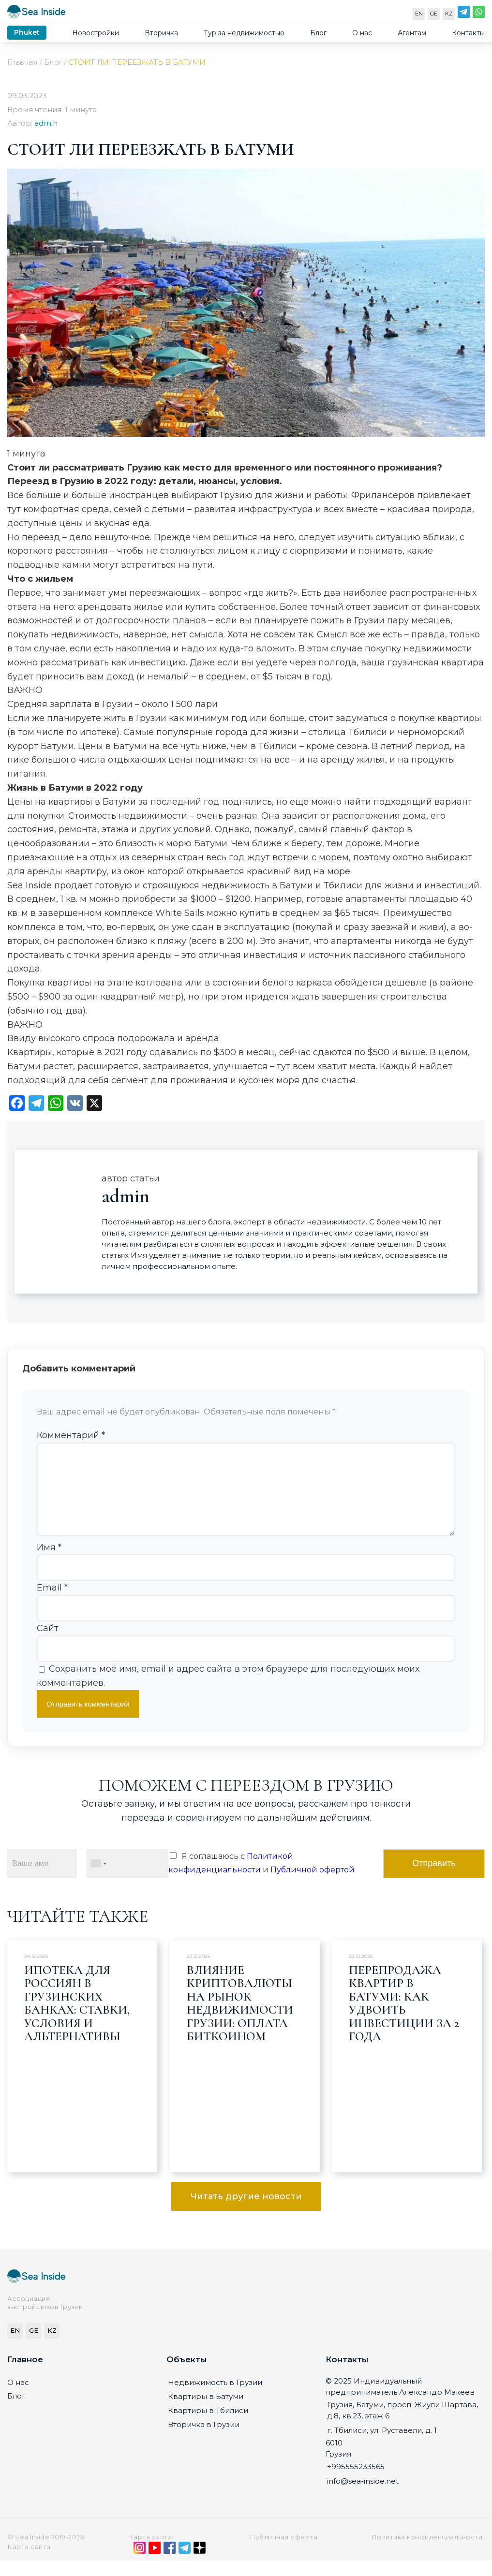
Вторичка (161, 33)
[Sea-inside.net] (36, 14)
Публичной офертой (312, 1885)
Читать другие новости (246, 2212)
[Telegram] (464, 14)
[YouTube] (155, 2565)
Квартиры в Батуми (205, 2411)
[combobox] (98, 1879)
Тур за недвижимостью (244, 33)
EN (419, 13)
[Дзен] (200, 2565)
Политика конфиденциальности (427, 2552)
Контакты (468, 33)
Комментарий (71, 1435)
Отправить (433, 1879)
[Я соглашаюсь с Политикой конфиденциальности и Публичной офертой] (173, 1871)
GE (433, 13)
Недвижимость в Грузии (215, 2397)
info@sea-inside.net (363, 2496)
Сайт (48, 1643)
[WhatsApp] (479, 14)
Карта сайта (150, 2552)
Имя (49, 1563)
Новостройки (95, 33)
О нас (362, 33)
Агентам (412, 33)
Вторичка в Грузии (203, 2439)
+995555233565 (356, 2482)
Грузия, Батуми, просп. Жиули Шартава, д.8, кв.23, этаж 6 (402, 2425)
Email (52, 1603)
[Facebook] (170, 2565)
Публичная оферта (283, 2552)
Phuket (27, 32)
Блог (318, 33)
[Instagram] (140, 2565)
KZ (449, 13)
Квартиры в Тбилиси (208, 2425)
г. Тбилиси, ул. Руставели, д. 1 (382, 2445)
